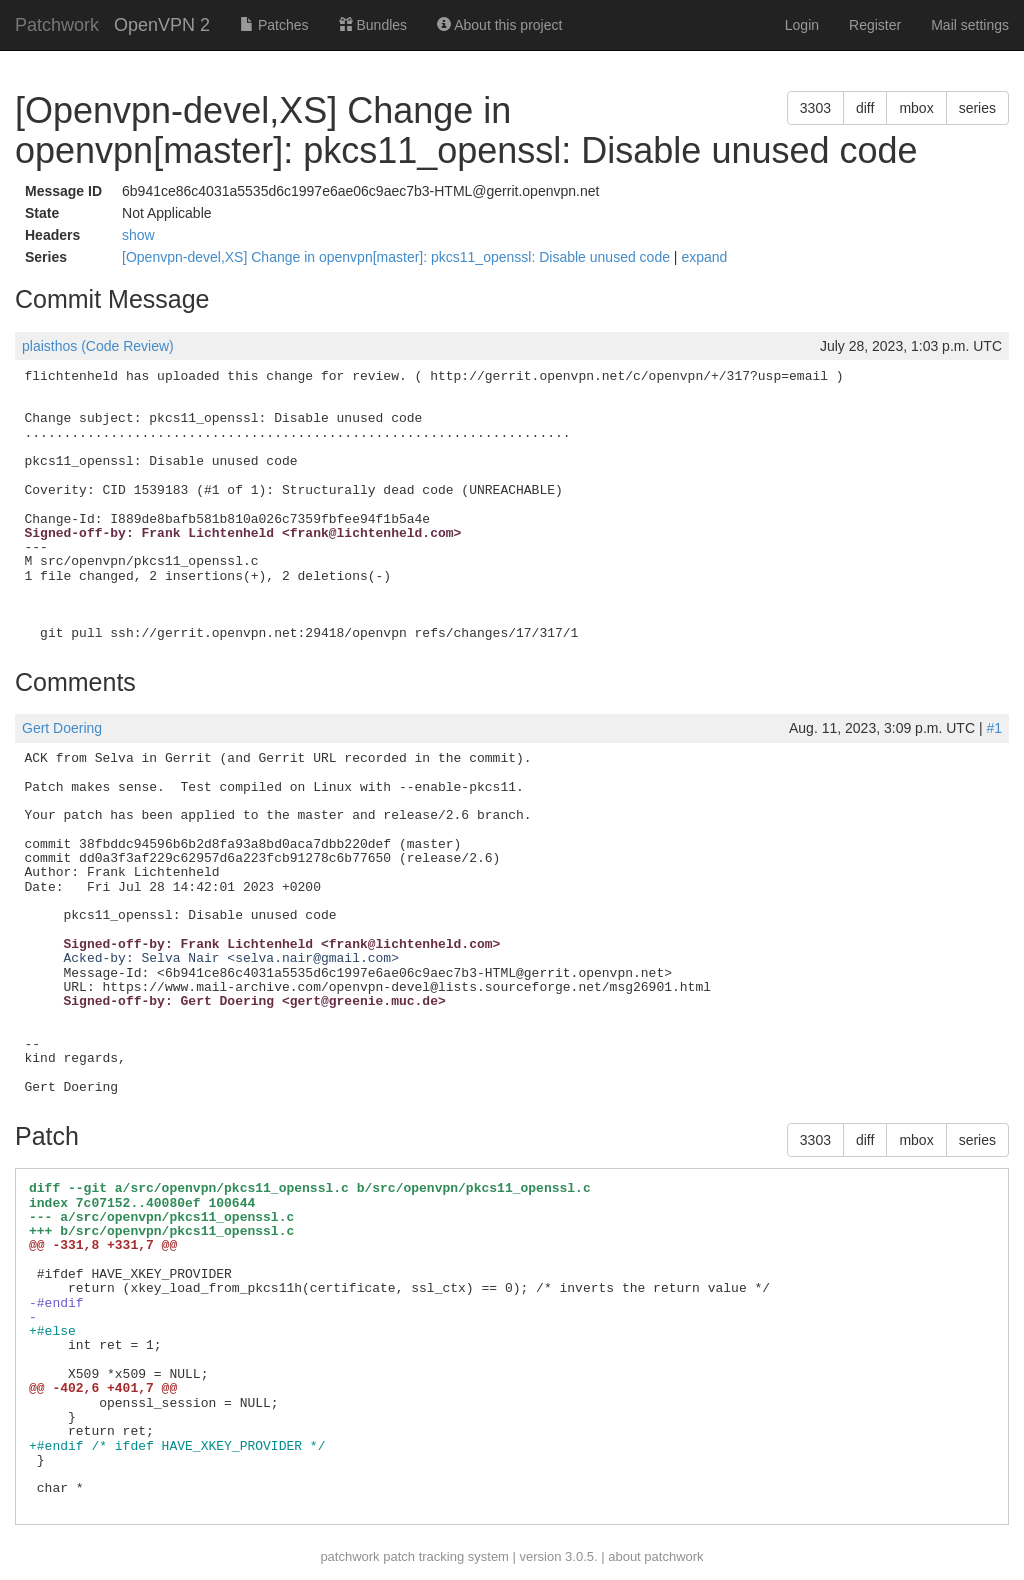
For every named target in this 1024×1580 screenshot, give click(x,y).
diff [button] (865, 108)
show (138, 235)
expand (704, 257)
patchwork (349, 1556)
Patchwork (57, 25)
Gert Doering (62, 728)
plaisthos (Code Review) (98, 346)
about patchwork (655, 1556)
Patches (274, 25)
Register (875, 25)
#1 (994, 728)
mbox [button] (916, 108)
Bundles (373, 25)
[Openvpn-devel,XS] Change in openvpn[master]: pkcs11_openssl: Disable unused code (398, 257)
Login (802, 25)
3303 (815, 108)
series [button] (977, 108)
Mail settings (970, 25)
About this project (499, 25)
